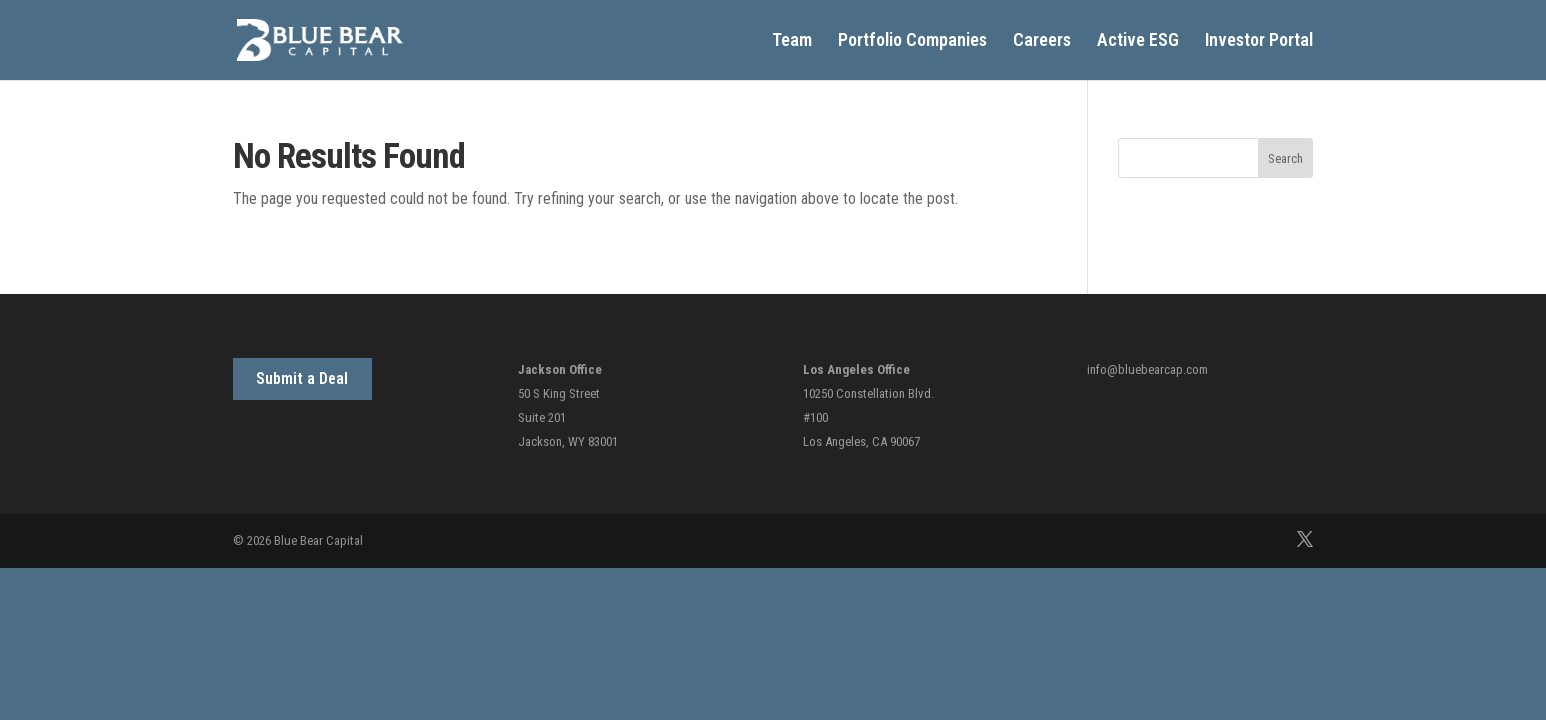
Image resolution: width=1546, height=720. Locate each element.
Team (792, 41)
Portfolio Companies (912, 41)
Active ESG (1138, 41)
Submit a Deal (302, 378)
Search (1285, 158)
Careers (1042, 41)
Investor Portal (1259, 41)
